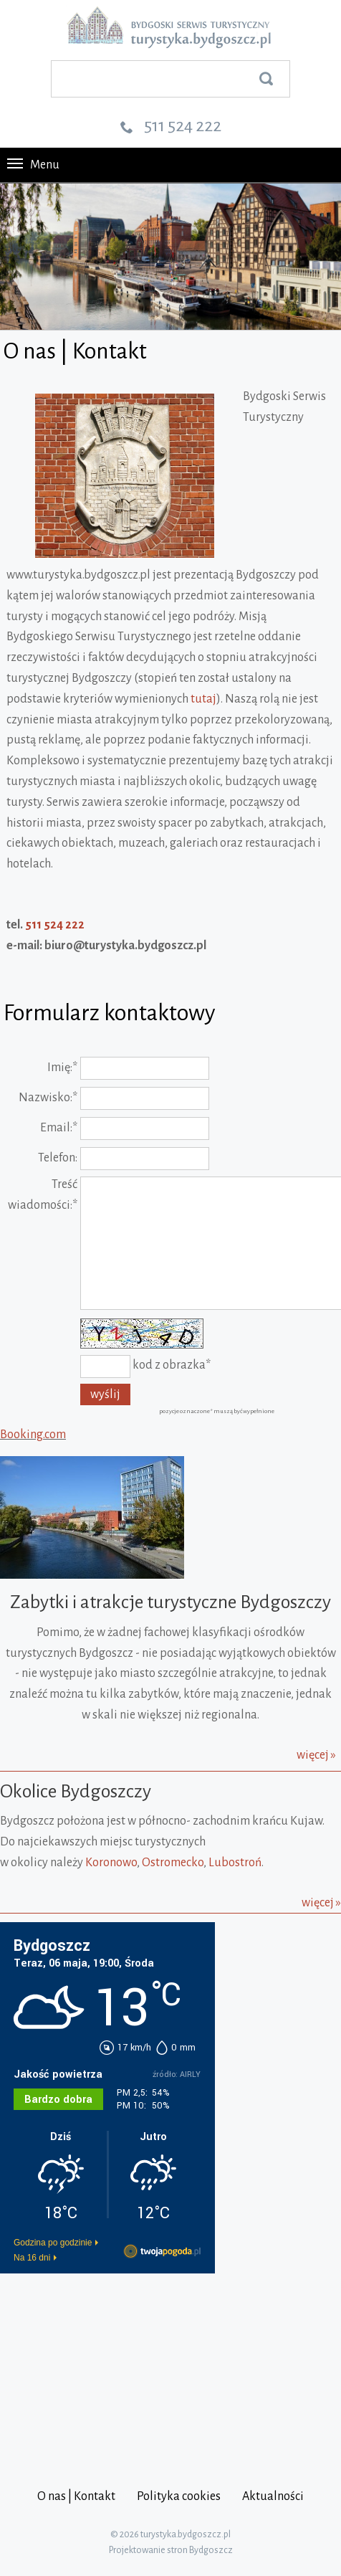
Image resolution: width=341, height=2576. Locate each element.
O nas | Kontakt (76, 2496)
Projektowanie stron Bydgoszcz (171, 2550)
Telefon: (57, 1157)
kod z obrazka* (172, 1365)
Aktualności (273, 2496)
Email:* (58, 1127)
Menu (33, 164)
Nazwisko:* (48, 1097)
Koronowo (111, 1862)
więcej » (316, 1755)
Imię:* (62, 1067)
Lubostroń (234, 1862)
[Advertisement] (89, 2368)
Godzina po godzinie (53, 2243)
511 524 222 (182, 125)
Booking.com (33, 1434)
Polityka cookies (179, 2496)
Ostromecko (172, 1862)
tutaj (203, 699)
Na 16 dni (32, 2258)
